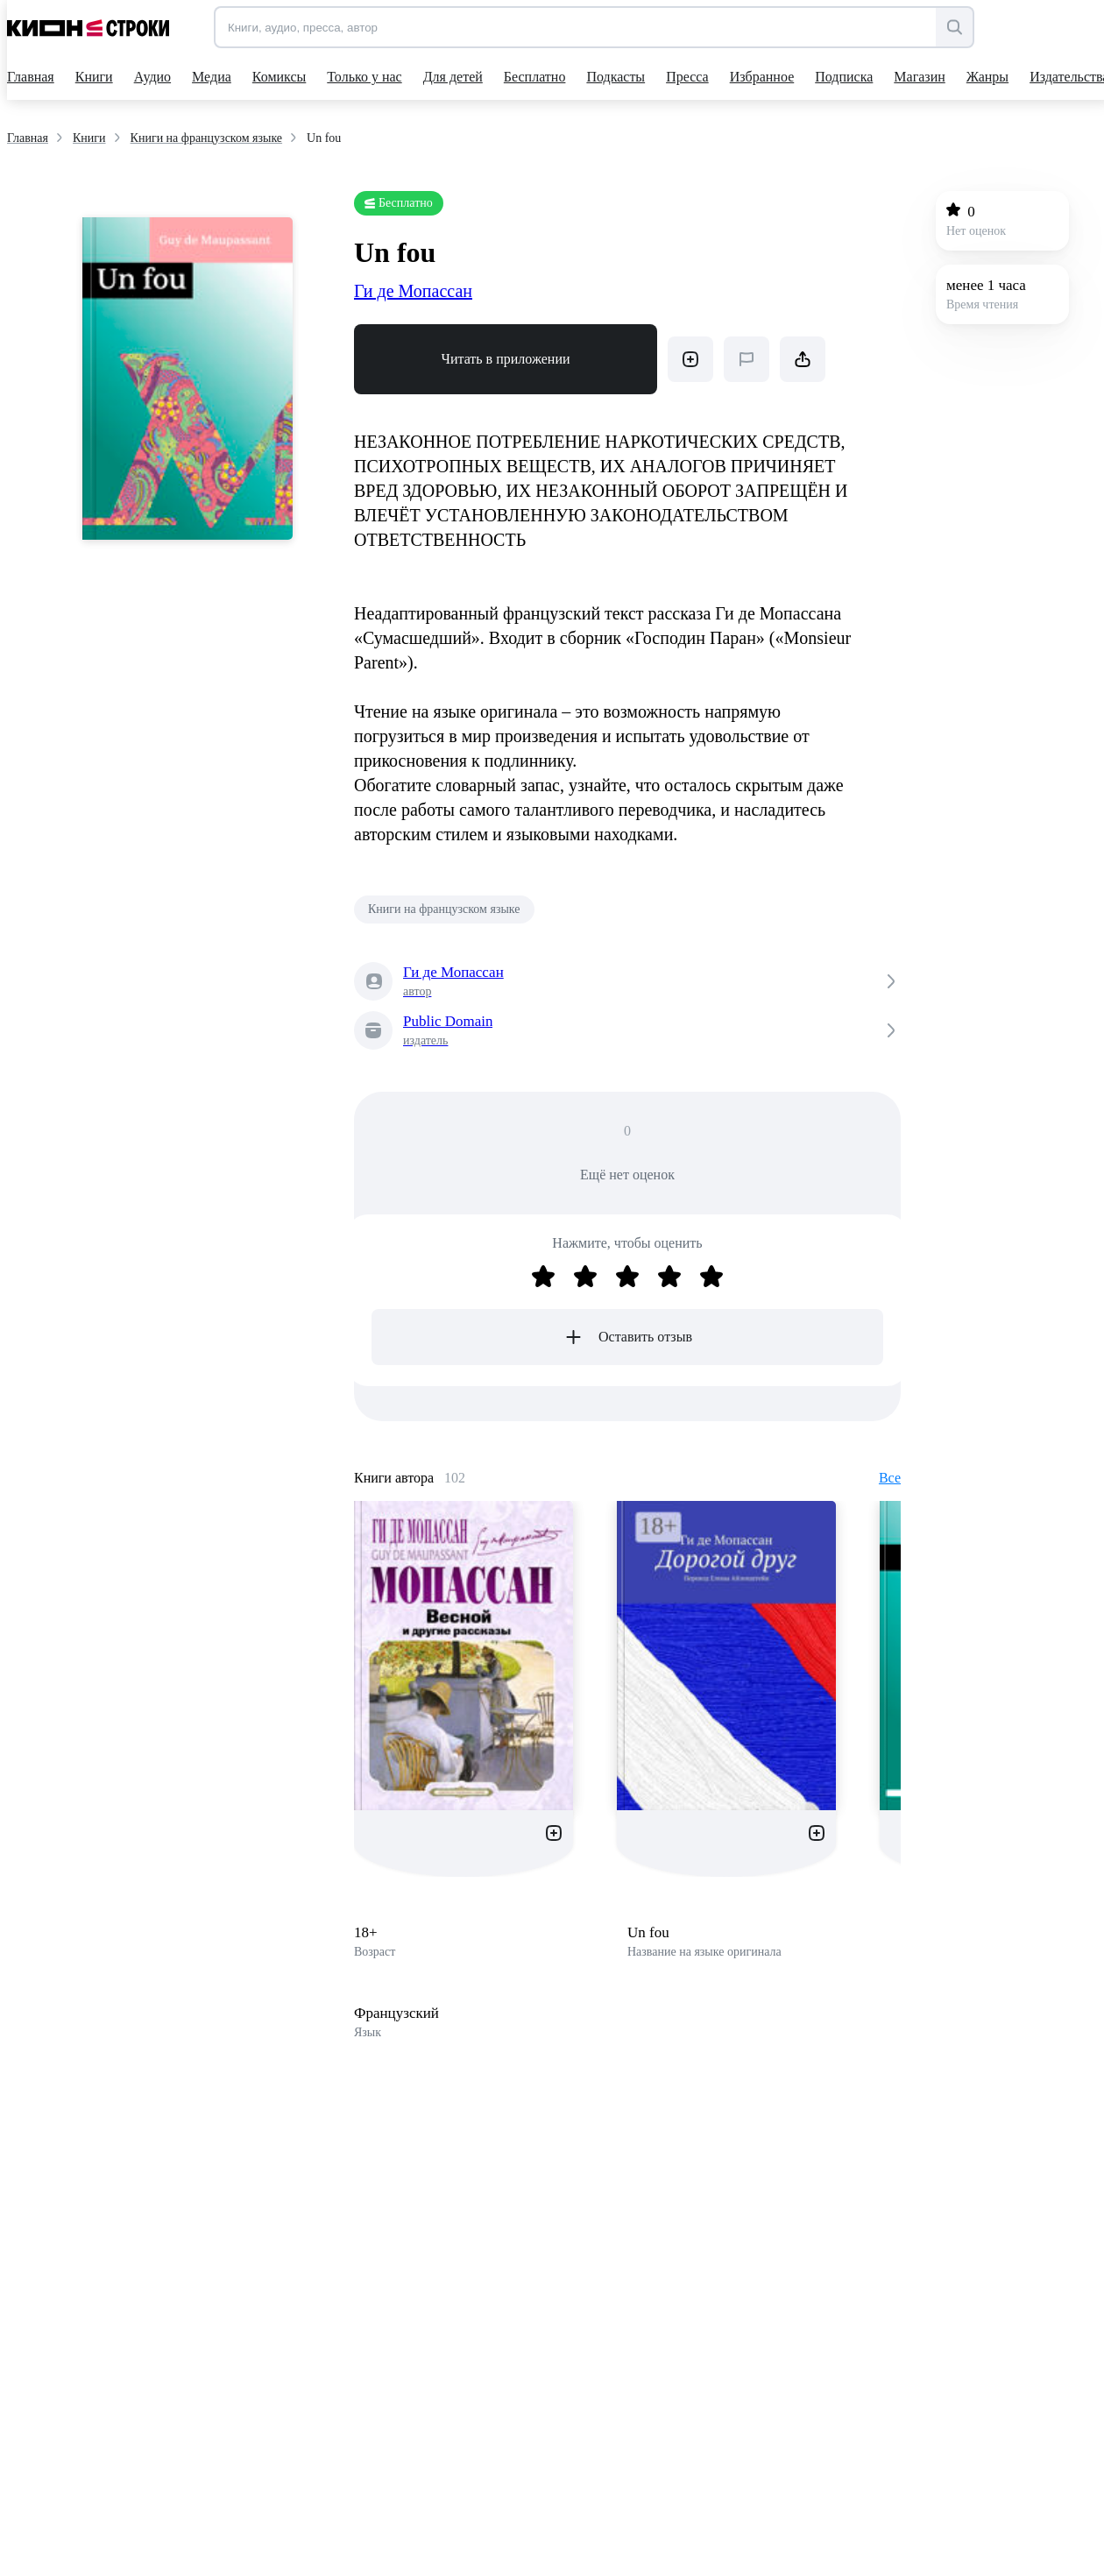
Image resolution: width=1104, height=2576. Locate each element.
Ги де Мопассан (413, 291)
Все (890, 1477)
